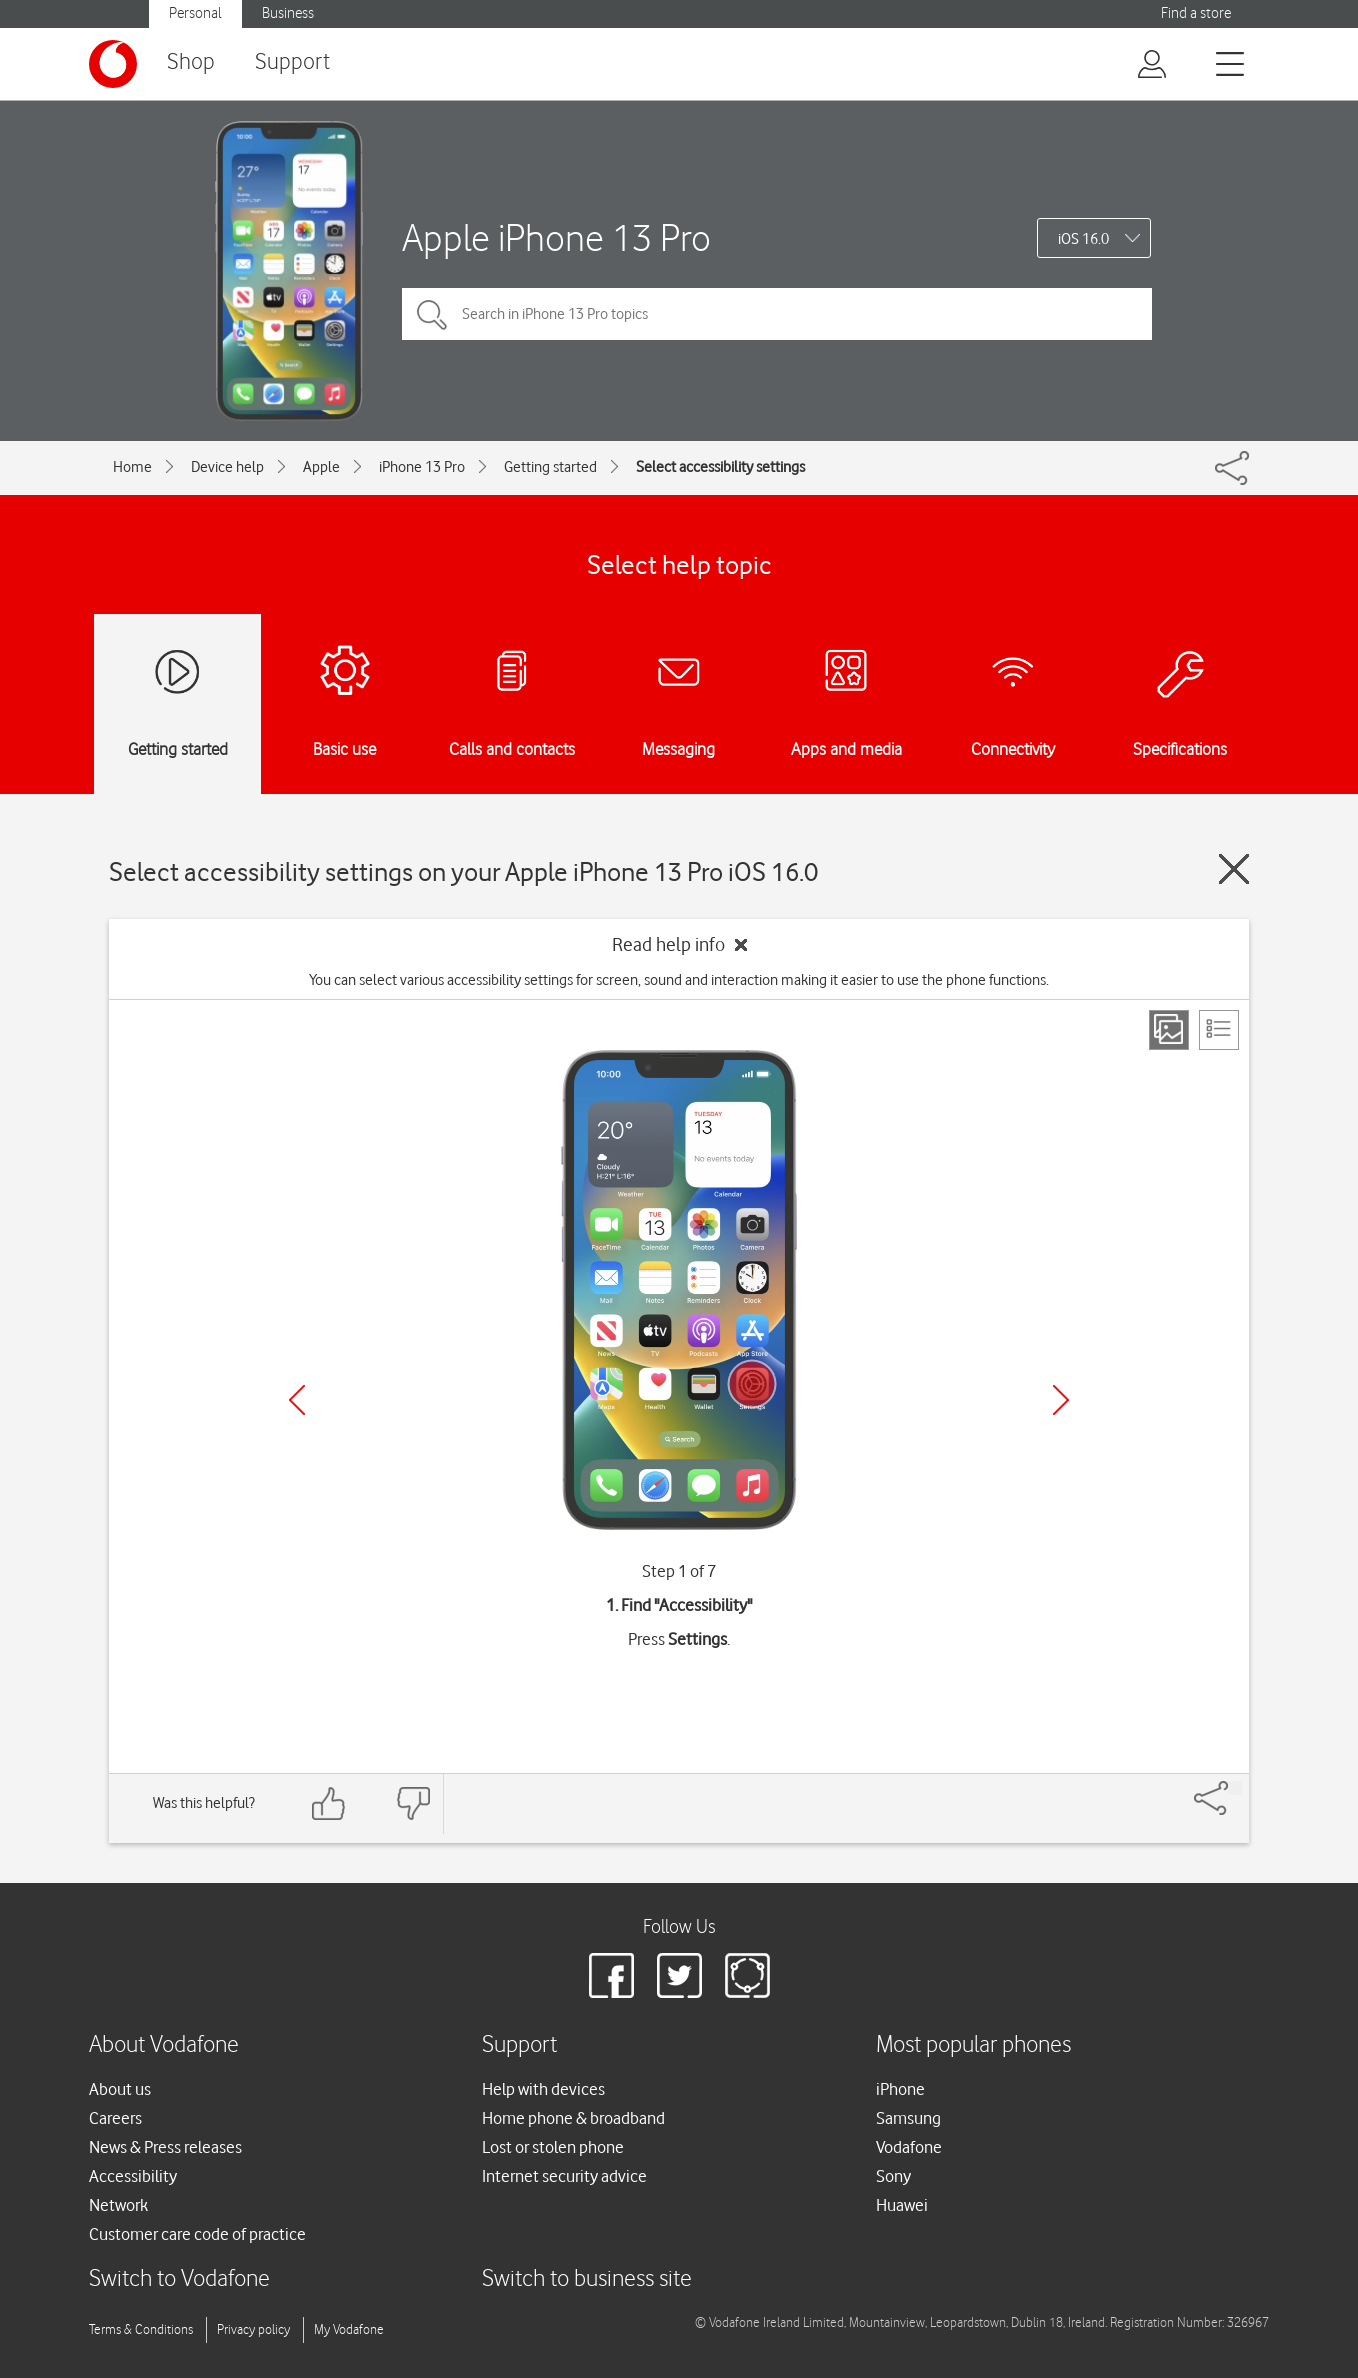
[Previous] (297, 1400)
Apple (321, 467)
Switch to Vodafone (179, 2279)
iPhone (900, 2089)
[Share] (1235, 1788)
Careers (115, 2118)
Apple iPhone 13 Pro (556, 237)
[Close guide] (1234, 869)
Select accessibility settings (720, 467)
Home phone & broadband (573, 2118)
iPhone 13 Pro (422, 467)
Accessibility (133, 2176)
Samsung (908, 2118)
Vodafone (909, 2147)
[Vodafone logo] (113, 64)
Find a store (1196, 13)
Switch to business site (587, 2279)
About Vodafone (164, 2045)
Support (292, 62)
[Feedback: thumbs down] (413, 1803)
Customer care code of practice (197, 2234)
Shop (191, 62)
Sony (893, 2176)
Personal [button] (195, 13)
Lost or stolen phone (553, 2147)
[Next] (1061, 1400)
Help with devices (543, 2089)
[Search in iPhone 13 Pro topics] (777, 314)
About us (120, 2089)
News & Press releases (165, 2147)
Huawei (902, 2205)
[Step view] (1169, 1030)
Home (132, 467)
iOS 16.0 (1083, 239)
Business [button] (288, 13)
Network (118, 2205)
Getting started (550, 467)
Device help (227, 467)
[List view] (1219, 1030)
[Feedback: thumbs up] (329, 1803)
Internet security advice (564, 2176)
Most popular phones (973, 2045)
